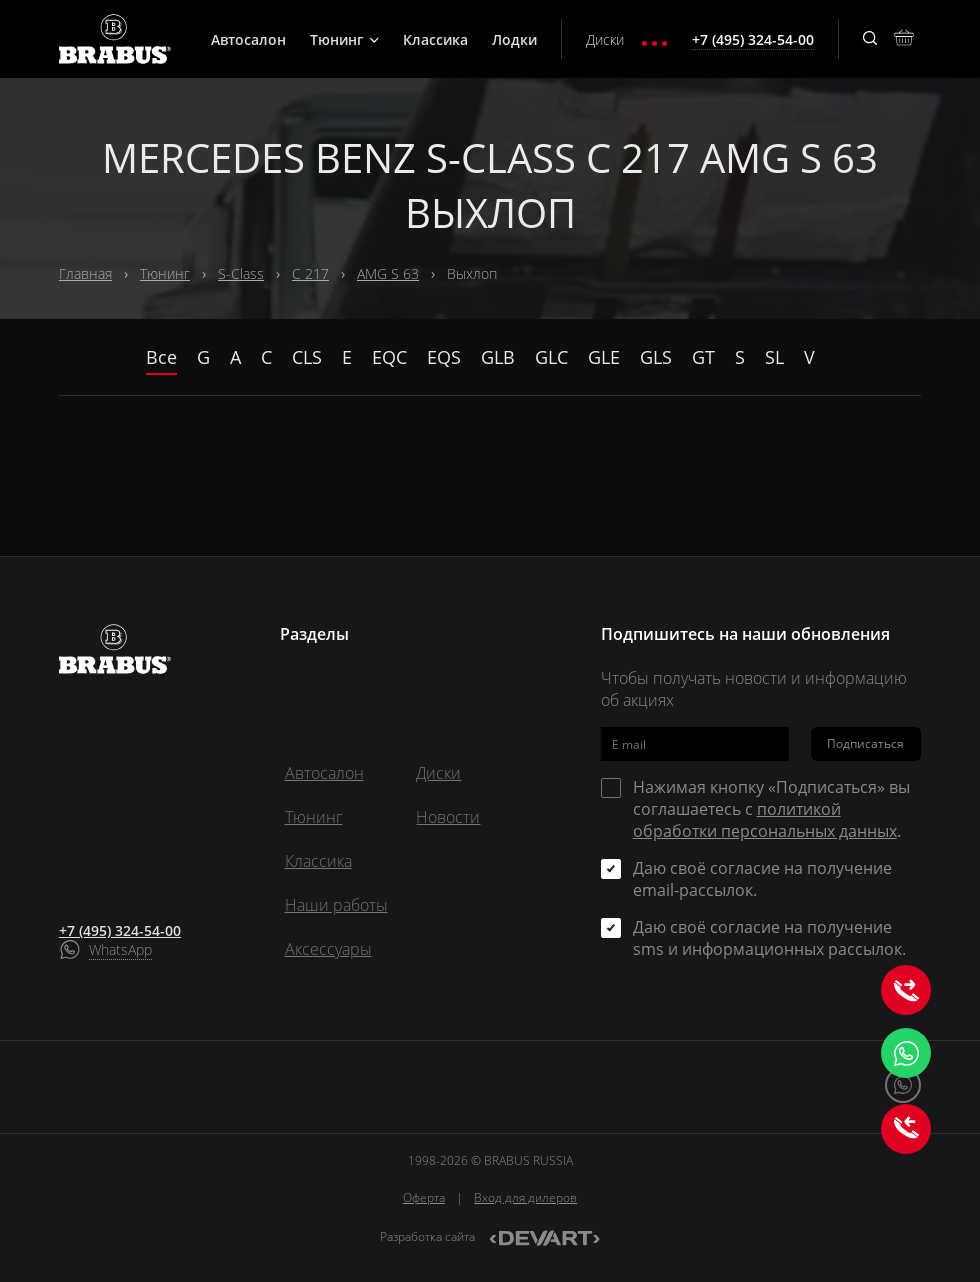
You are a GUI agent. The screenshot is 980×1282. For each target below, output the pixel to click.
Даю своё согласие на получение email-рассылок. (762, 879)
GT (703, 357)
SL (774, 357)
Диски (605, 39)
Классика (435, 39)
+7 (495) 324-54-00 (120, 930)
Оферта (424, 1197)
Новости (448, 817)
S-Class (241, 273)
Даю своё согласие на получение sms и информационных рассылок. (769, 938)
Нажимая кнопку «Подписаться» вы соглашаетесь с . (771, 809)
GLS (656, 357)
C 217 (310, 273)
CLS (307, 357)
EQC (389, 357)
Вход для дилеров (525, 1197)
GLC (551, 357)
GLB (498, 357)
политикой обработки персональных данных (765, 820)
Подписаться (865, 743)
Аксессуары (328, 949)
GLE (604, 357)
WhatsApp (120, 949)
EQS (444, 357)
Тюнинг (344, 39)
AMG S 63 (388, 273)
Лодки (514, 39)
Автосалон (248, 39)
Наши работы (336, 905)
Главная (85, 273)
